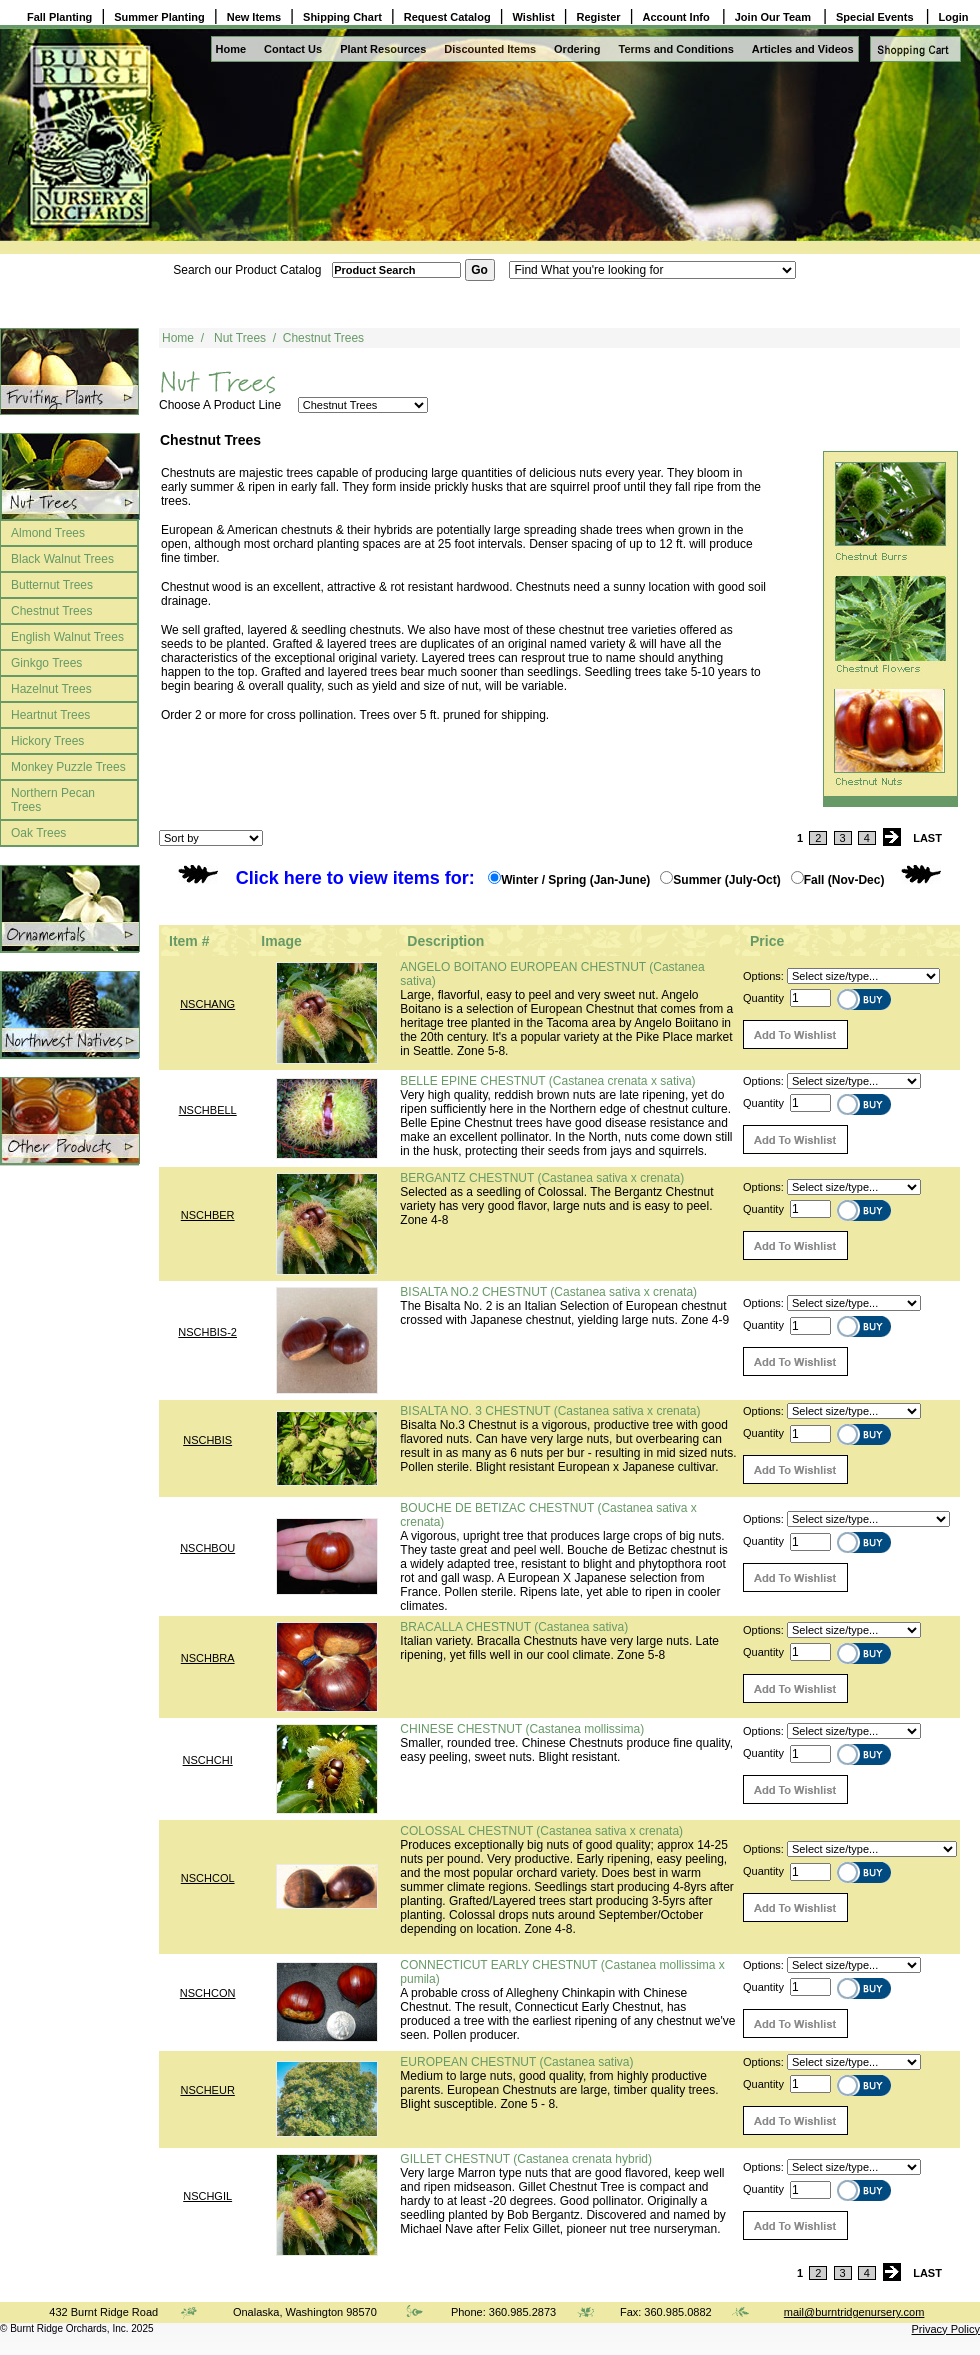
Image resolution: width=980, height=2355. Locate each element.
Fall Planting (59, 17)
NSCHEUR (207, 2090)
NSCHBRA (208, 1658)
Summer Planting (159, 17)
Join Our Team (774, 17)
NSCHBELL (208, 1110)
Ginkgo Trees (46, 663)
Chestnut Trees (51, 611)
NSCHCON (208, 1993)
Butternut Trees (52, 585)
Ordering (577, 49)
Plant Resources (383, 49)
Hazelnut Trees (51, 689)
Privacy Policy (946, 2329)
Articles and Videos (803, 49)
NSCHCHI (208, 1760)
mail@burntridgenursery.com (854, 2312)
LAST (927, 838)
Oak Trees (38, 833)
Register (599, 17)
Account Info (678, 17)
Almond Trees (48, 533)
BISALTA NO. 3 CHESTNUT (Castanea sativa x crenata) (550, 1411)
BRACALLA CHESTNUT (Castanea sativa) (514, 1627)
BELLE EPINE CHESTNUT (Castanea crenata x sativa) (547, 1081)
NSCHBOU (207, 1548)
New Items (254, 17)
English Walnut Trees (67, 637)
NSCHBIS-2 (207, 1332)
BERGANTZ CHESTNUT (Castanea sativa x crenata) (542, 1178)
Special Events (876, 17)
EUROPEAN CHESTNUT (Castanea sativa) (516, 2062)
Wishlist (534, 17)
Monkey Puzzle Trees (68, 767)
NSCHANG (207, 1004)
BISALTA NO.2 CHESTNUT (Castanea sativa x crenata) (548, 1292)
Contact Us (293, 49)
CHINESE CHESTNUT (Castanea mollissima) (522, 1729)
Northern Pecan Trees (53, 800)
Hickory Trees (47, 741)
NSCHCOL (208, 1878)
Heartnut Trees (50, 715)
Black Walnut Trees (62, 559)
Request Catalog (447, 17)
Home (231, 49)
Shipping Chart (342, 17)
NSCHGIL (207, 2196)
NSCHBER (208, 1215)
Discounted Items (490, 49)
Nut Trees (240, 338)
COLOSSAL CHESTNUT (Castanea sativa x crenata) (541, 1831)
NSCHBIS (207, 1440)
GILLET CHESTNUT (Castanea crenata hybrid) (526, 2159)
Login (954, 17)
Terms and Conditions (676, 49)
